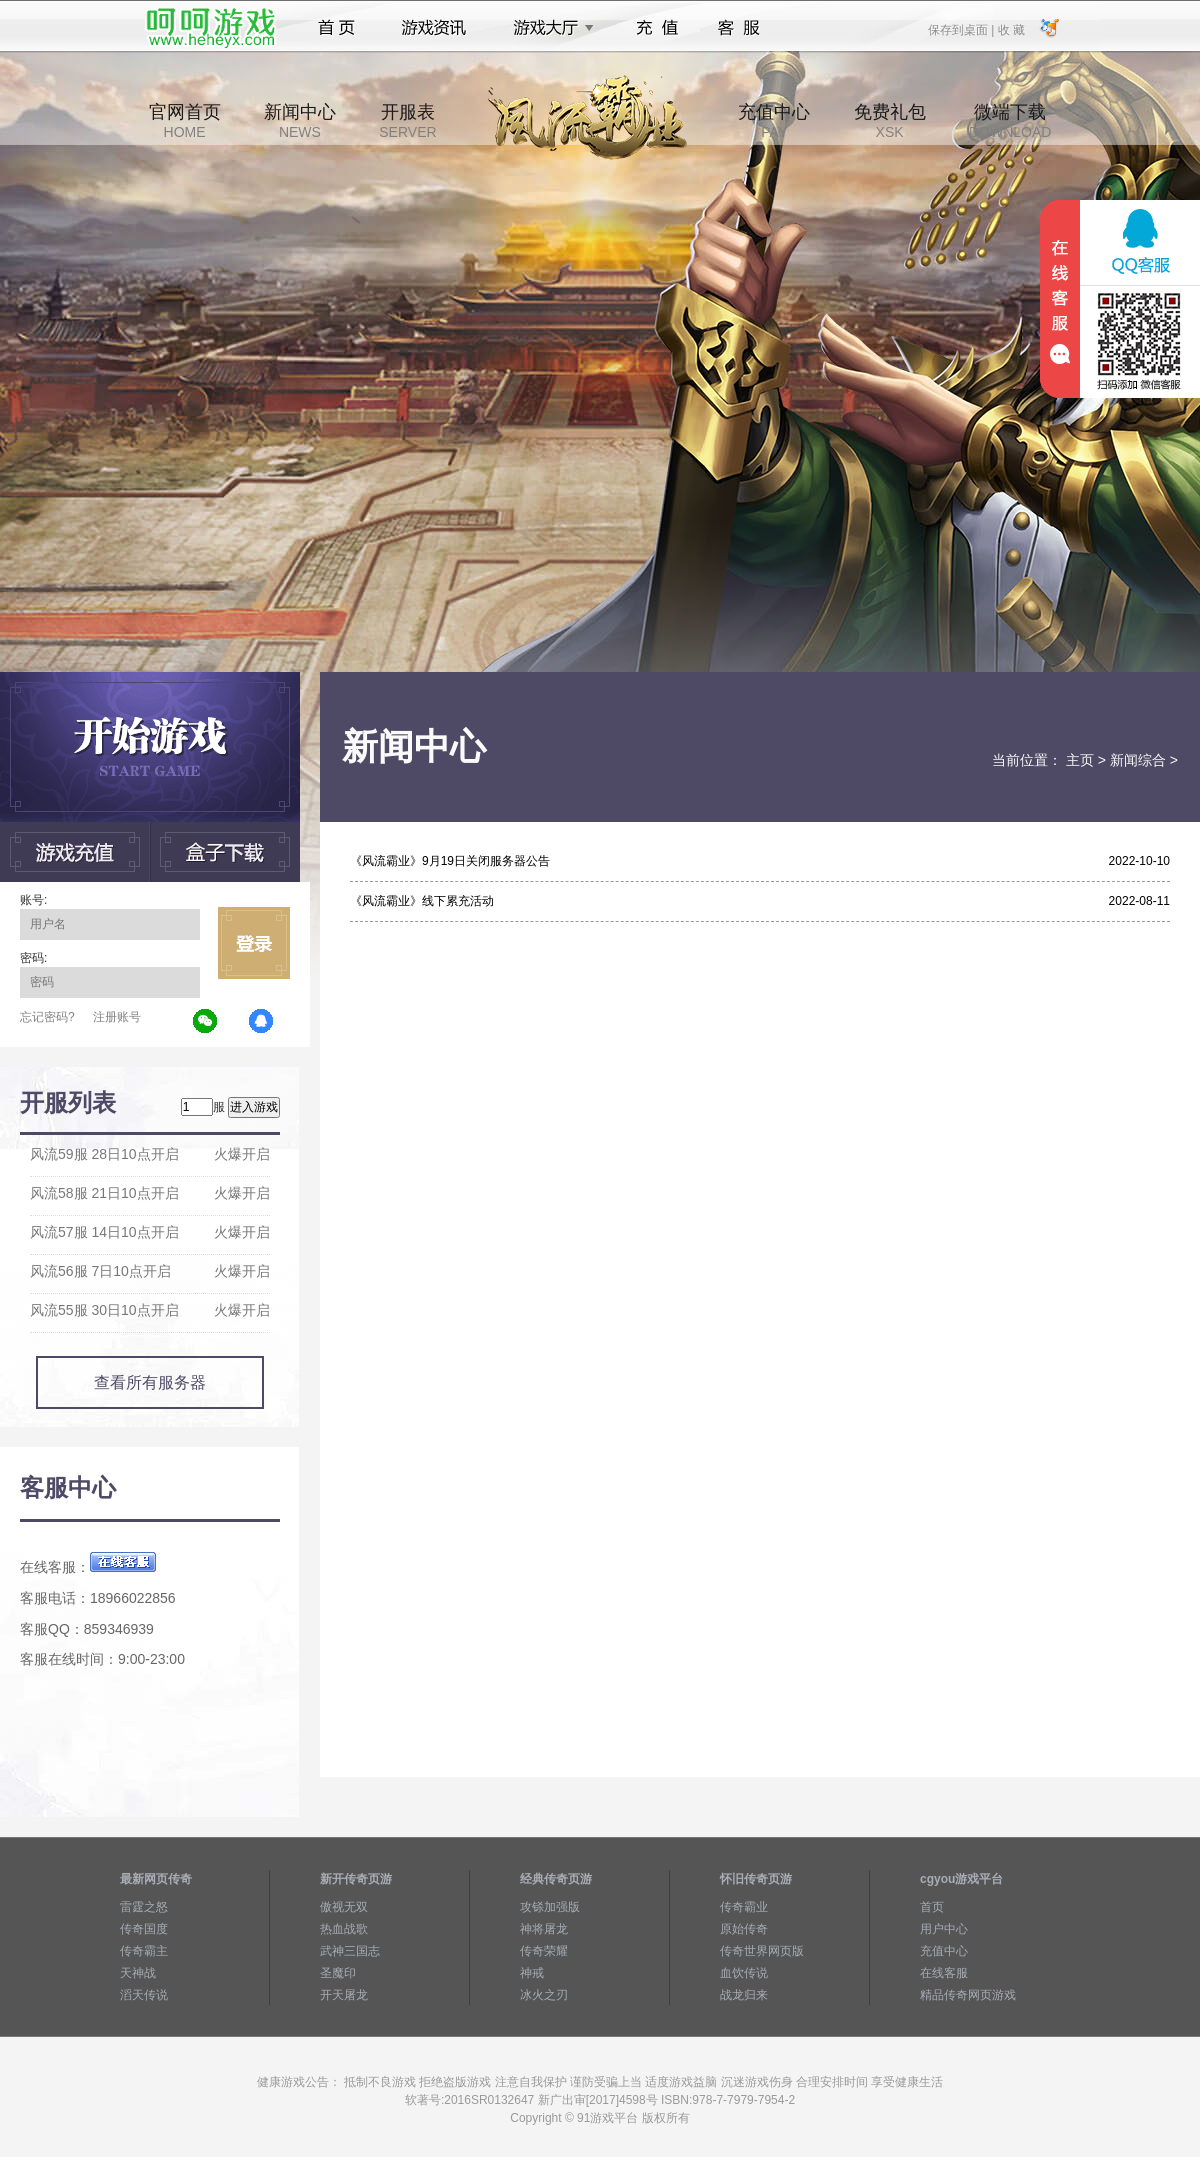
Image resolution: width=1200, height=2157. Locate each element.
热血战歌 (344, 1929)
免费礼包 (890, 121)
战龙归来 (744, 1995)
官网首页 (185, 121)
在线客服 (944, 1973)
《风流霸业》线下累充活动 (422, 901)
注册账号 (117, 1017)
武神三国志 (350, 1951)
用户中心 (944, 1929)
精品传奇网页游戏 (968, 1995)
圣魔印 (338, 1973)
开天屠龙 (344, 1995)
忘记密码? (47, 1017)
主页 (1080, 760)
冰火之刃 (544, 1995)
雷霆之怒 (144, 1907)
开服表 (407, 121)
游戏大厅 (548, 28)
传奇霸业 (744, 1907)
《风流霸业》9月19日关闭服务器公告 (450, 861)
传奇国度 (144, 1929)
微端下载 (1010, 121)
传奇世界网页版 (762, 1951)
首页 (336, 28)
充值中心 (774, 121)
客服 (739, 28)
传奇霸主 (144, 1951)
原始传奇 (744, 1929)
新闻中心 (300, 121)
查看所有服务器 (150, 1382)
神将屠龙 (544, 1929)
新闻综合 (1138, 760)
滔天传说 (144, 1995)
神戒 (532, 1973)
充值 (656, 28)
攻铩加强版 (550, 1907)
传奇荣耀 (544, 1951)
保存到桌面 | (962, 29)
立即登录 (254, 943)
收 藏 (1010, 29)
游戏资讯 (434, 28)
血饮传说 (744, 1973)
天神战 (138, 1973)
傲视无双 (344, 1907)
